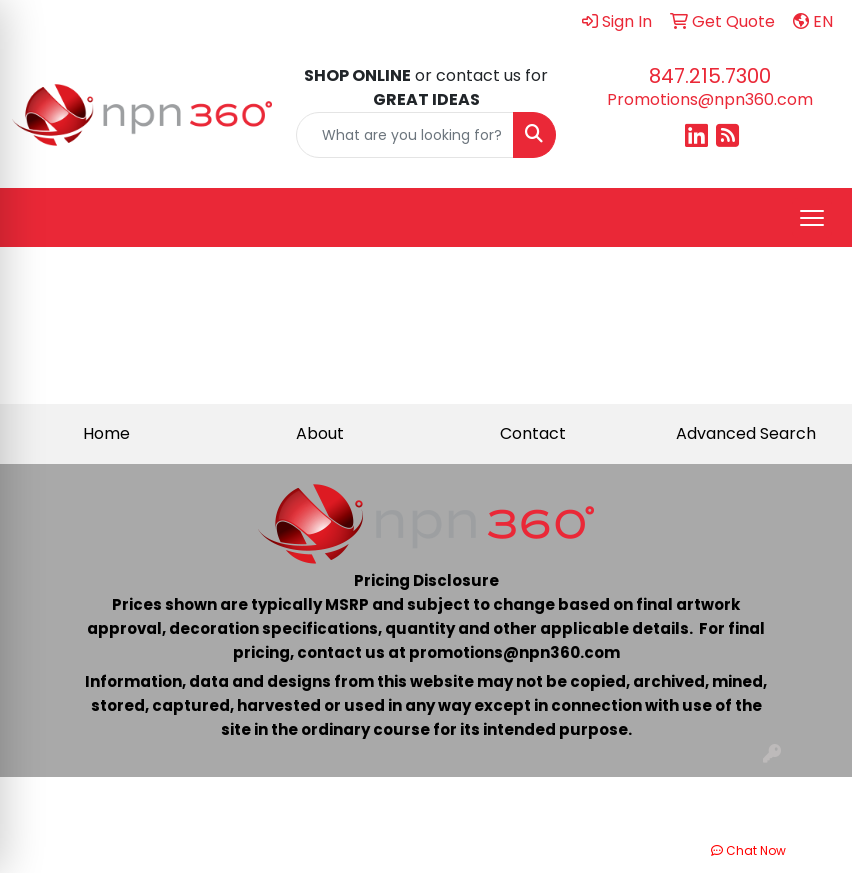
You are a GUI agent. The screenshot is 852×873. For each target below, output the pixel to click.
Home (106, 433)
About (320, 433)
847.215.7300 (710, 76)
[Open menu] (812, 218)
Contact (533, 433)
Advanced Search (746, 433)
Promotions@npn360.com (710, 99)
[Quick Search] (405, 135)
